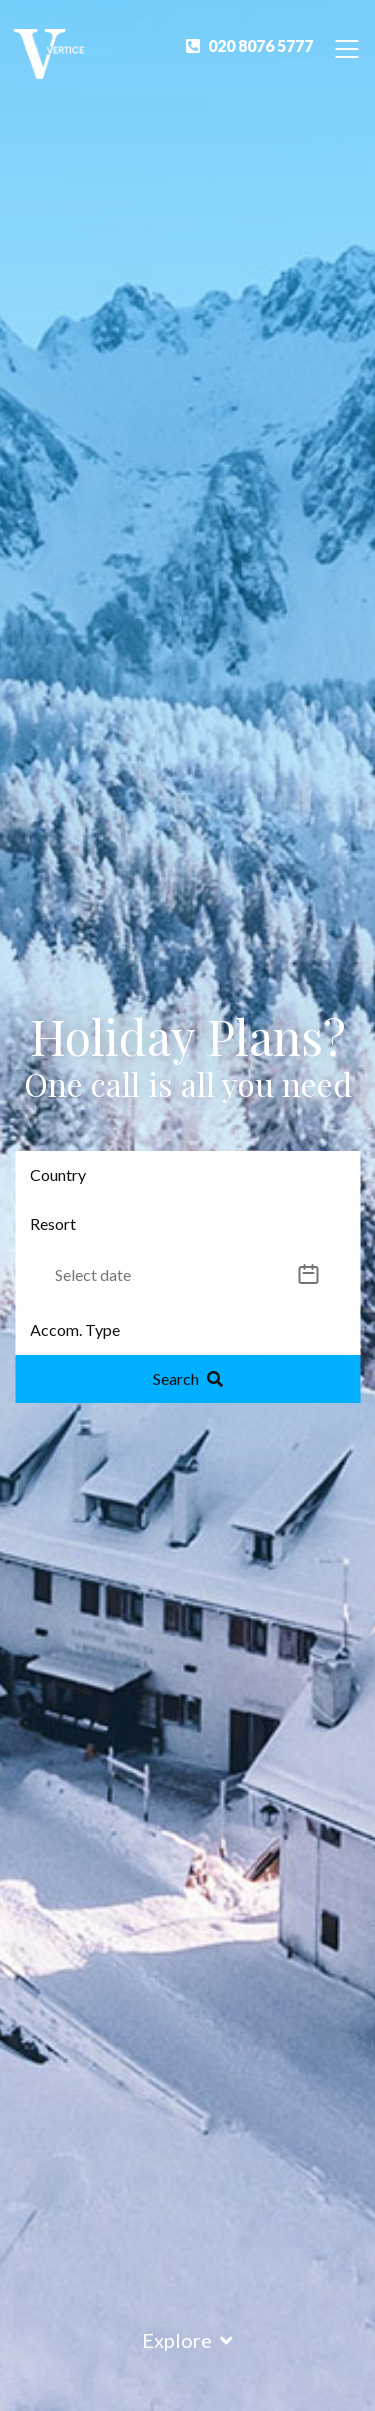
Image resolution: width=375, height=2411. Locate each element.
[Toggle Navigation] (347, 47)
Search (188, 1378)
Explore (187, 2340)
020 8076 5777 (249, 45)
